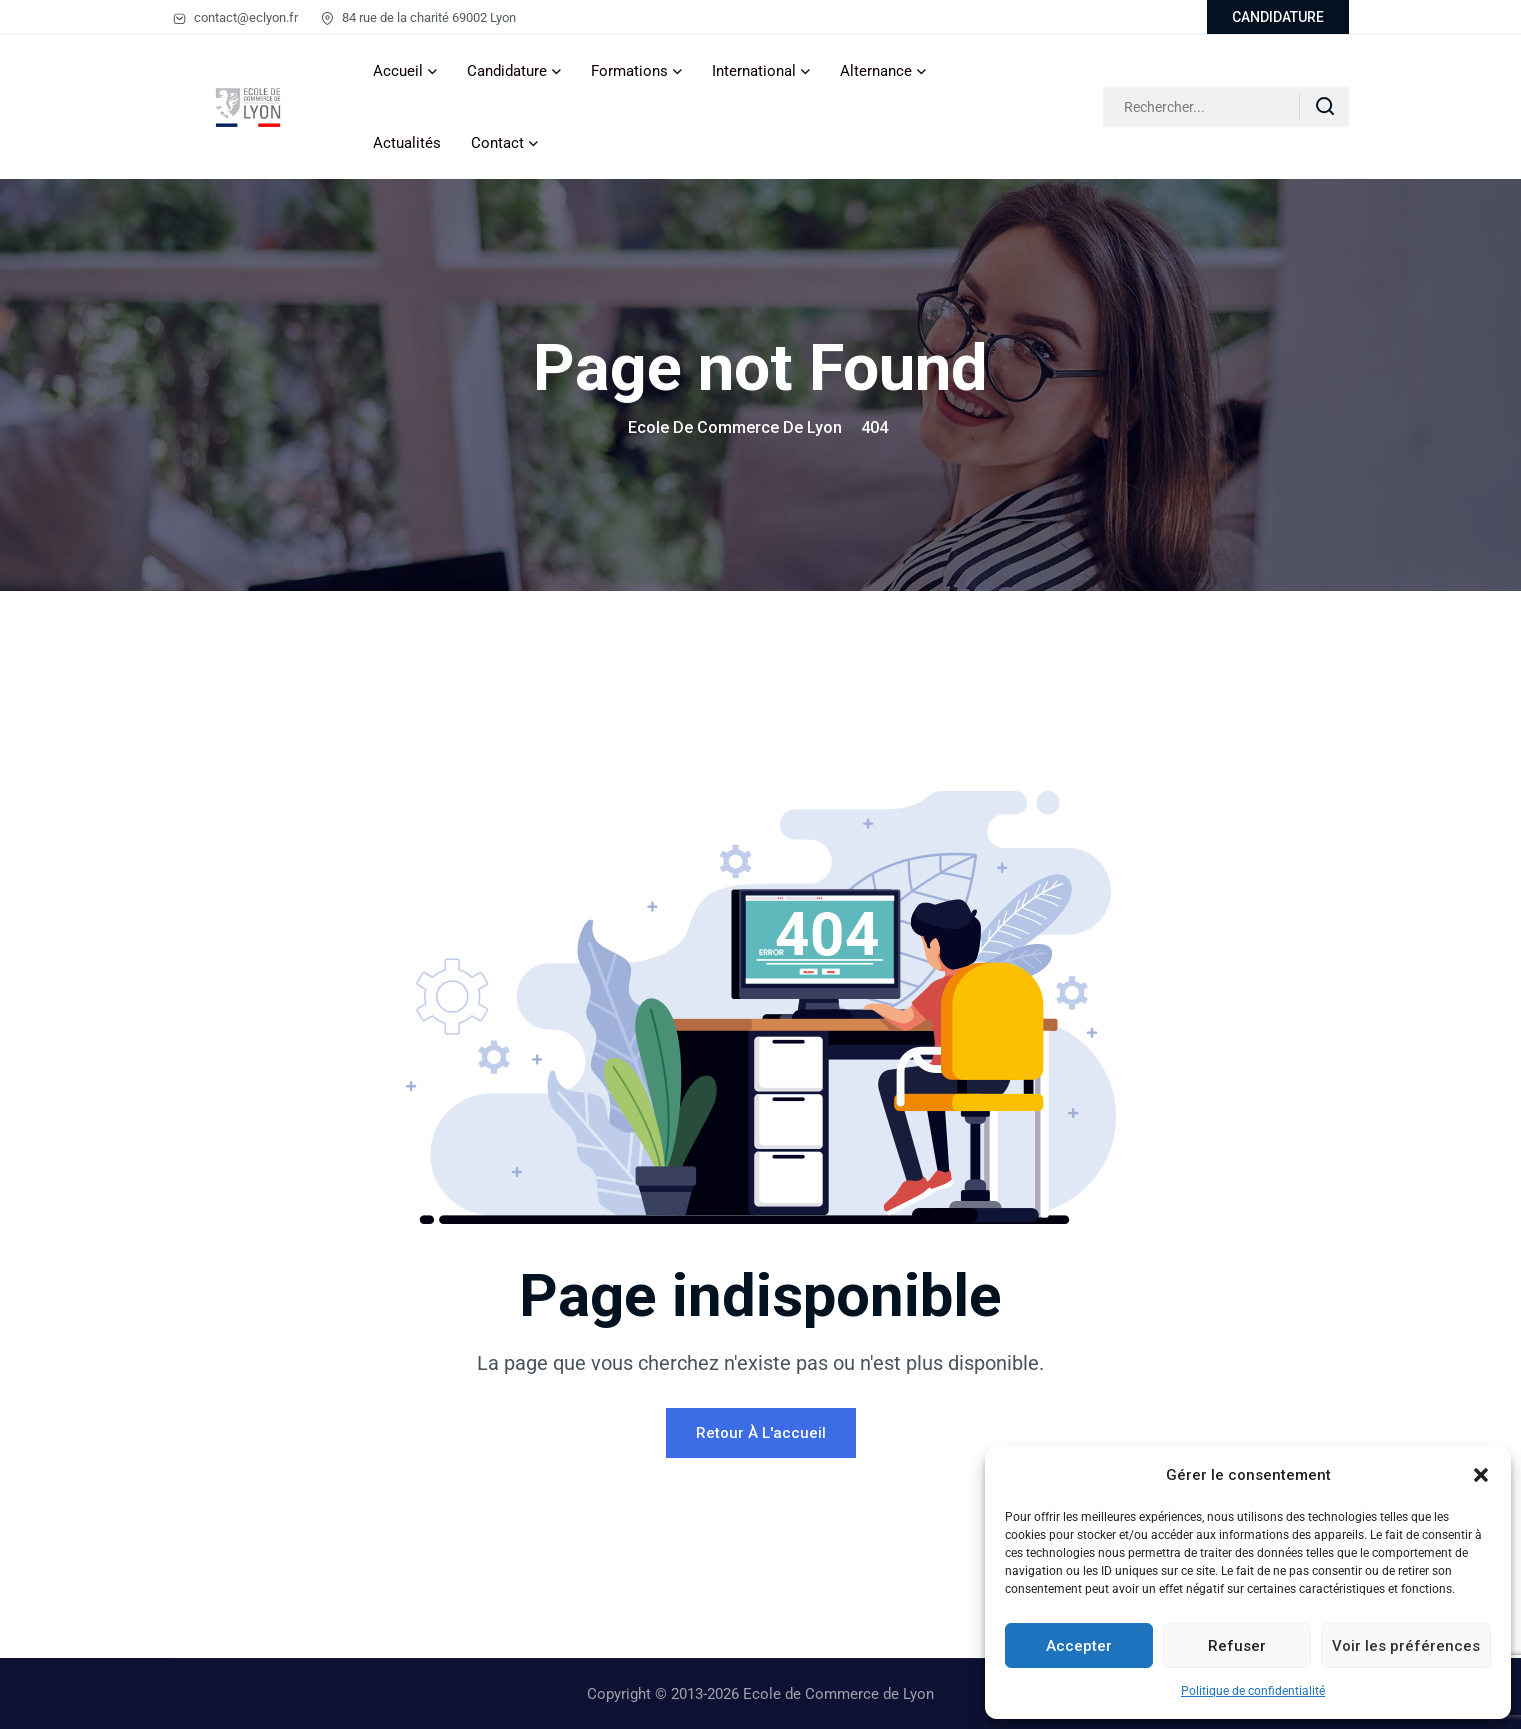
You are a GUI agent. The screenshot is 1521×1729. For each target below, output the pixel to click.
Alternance (876, 71)
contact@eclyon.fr (235, 17)
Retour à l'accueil (761, 1433)
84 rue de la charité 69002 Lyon (418, 17)
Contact (497, 143)
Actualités (407, 143)
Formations (629, 71)
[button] (1481, 1475)
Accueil (398, 71)
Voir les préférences (1406, 1646)
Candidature (507, 71)
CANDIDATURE (1278, 17)
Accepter (1079, 1646)
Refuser (1237, 1646)
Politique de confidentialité (1253, 1691)
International (754, 71)
